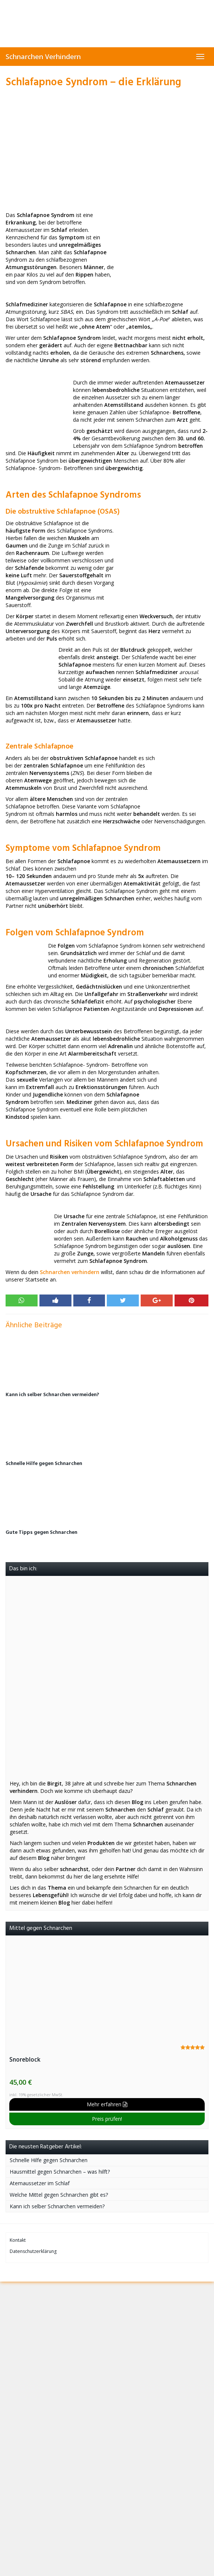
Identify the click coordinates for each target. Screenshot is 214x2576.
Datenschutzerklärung (33, 2251)
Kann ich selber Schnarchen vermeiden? (52, 1395)
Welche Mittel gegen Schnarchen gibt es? (59, 2194)
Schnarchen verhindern (69, 1272)
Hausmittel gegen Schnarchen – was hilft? (60, 2171)
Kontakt (18, 2240)
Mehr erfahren (107, 2104)
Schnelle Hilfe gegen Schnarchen (44, 1463)
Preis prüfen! (107, 2118)
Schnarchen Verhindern (43, 56)
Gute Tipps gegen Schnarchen (41, 1532)
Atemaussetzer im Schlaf (40, 2183)
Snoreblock (25, 2059)
